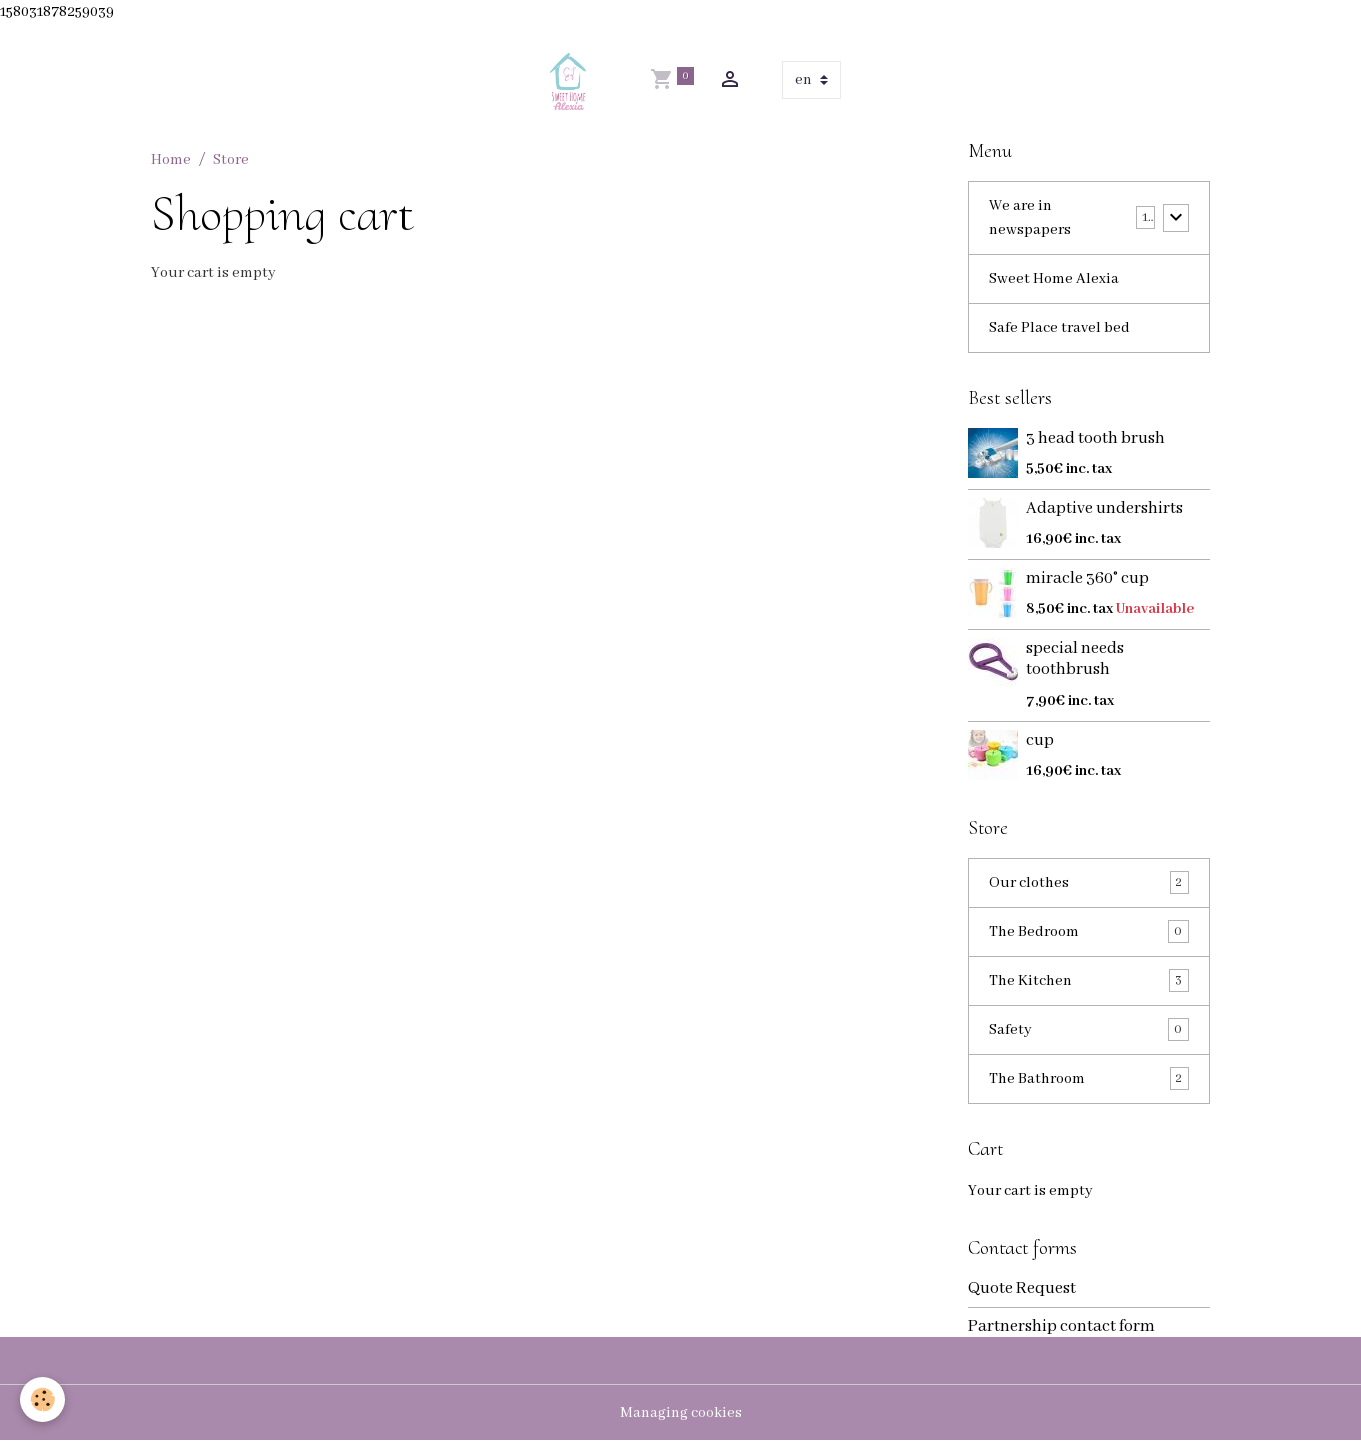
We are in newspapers (1030, 218)
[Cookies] (42, 1399)
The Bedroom (1089, 931)
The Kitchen (1089, 980)
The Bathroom (1089, 1078)
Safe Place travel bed (1059, 328)
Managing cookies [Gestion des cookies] (681, 1413)
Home (171, 160)
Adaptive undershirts (1104, 508)
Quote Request (1022, 1288)
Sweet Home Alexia (1054, 279)
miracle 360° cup (1087, 578)
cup (1040, 740)
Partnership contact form (1061, 1326)
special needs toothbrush (1075, 659)
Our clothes (1089, 882)
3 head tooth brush (1095, 438)
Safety (1089, 1029)
